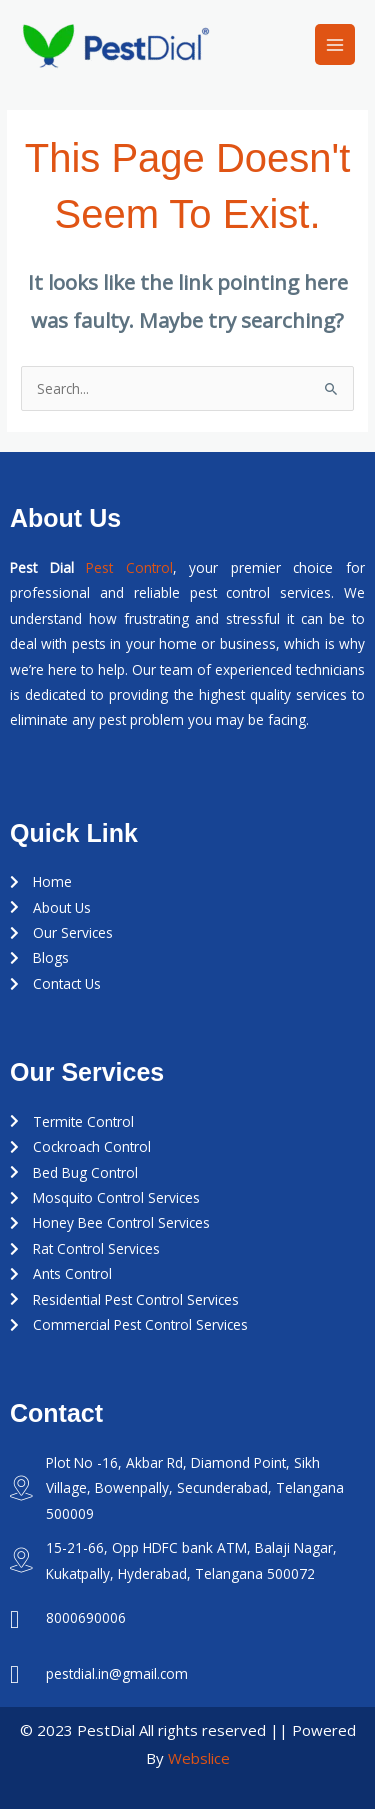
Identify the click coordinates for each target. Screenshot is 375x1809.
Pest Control (129, 567)
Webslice (199, 1758)
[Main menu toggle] (335, 44)
